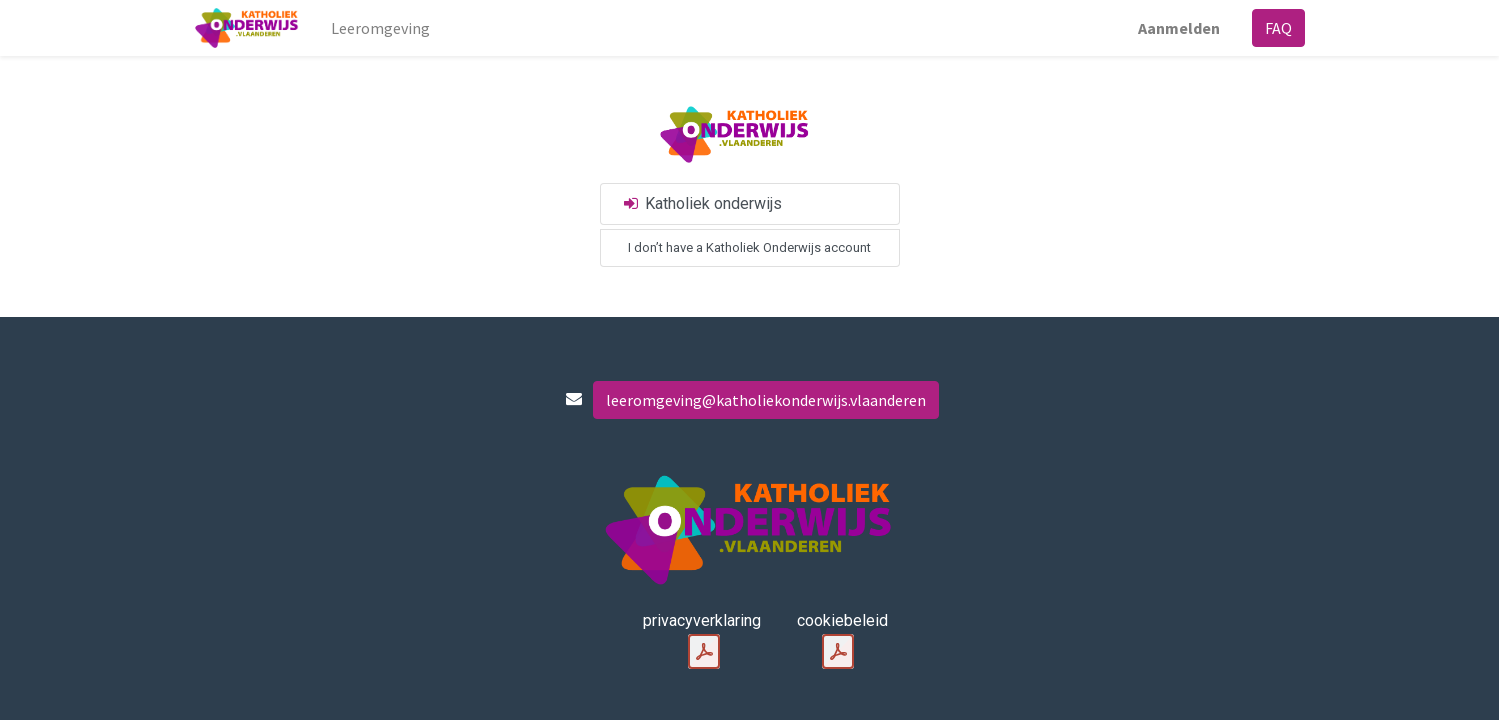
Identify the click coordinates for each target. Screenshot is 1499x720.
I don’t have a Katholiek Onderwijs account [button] (749, 247)
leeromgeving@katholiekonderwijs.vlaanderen (766, 400)
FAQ (1278, 28)
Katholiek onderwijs (702, 203)
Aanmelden (1179, 28)
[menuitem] (380, 28)
